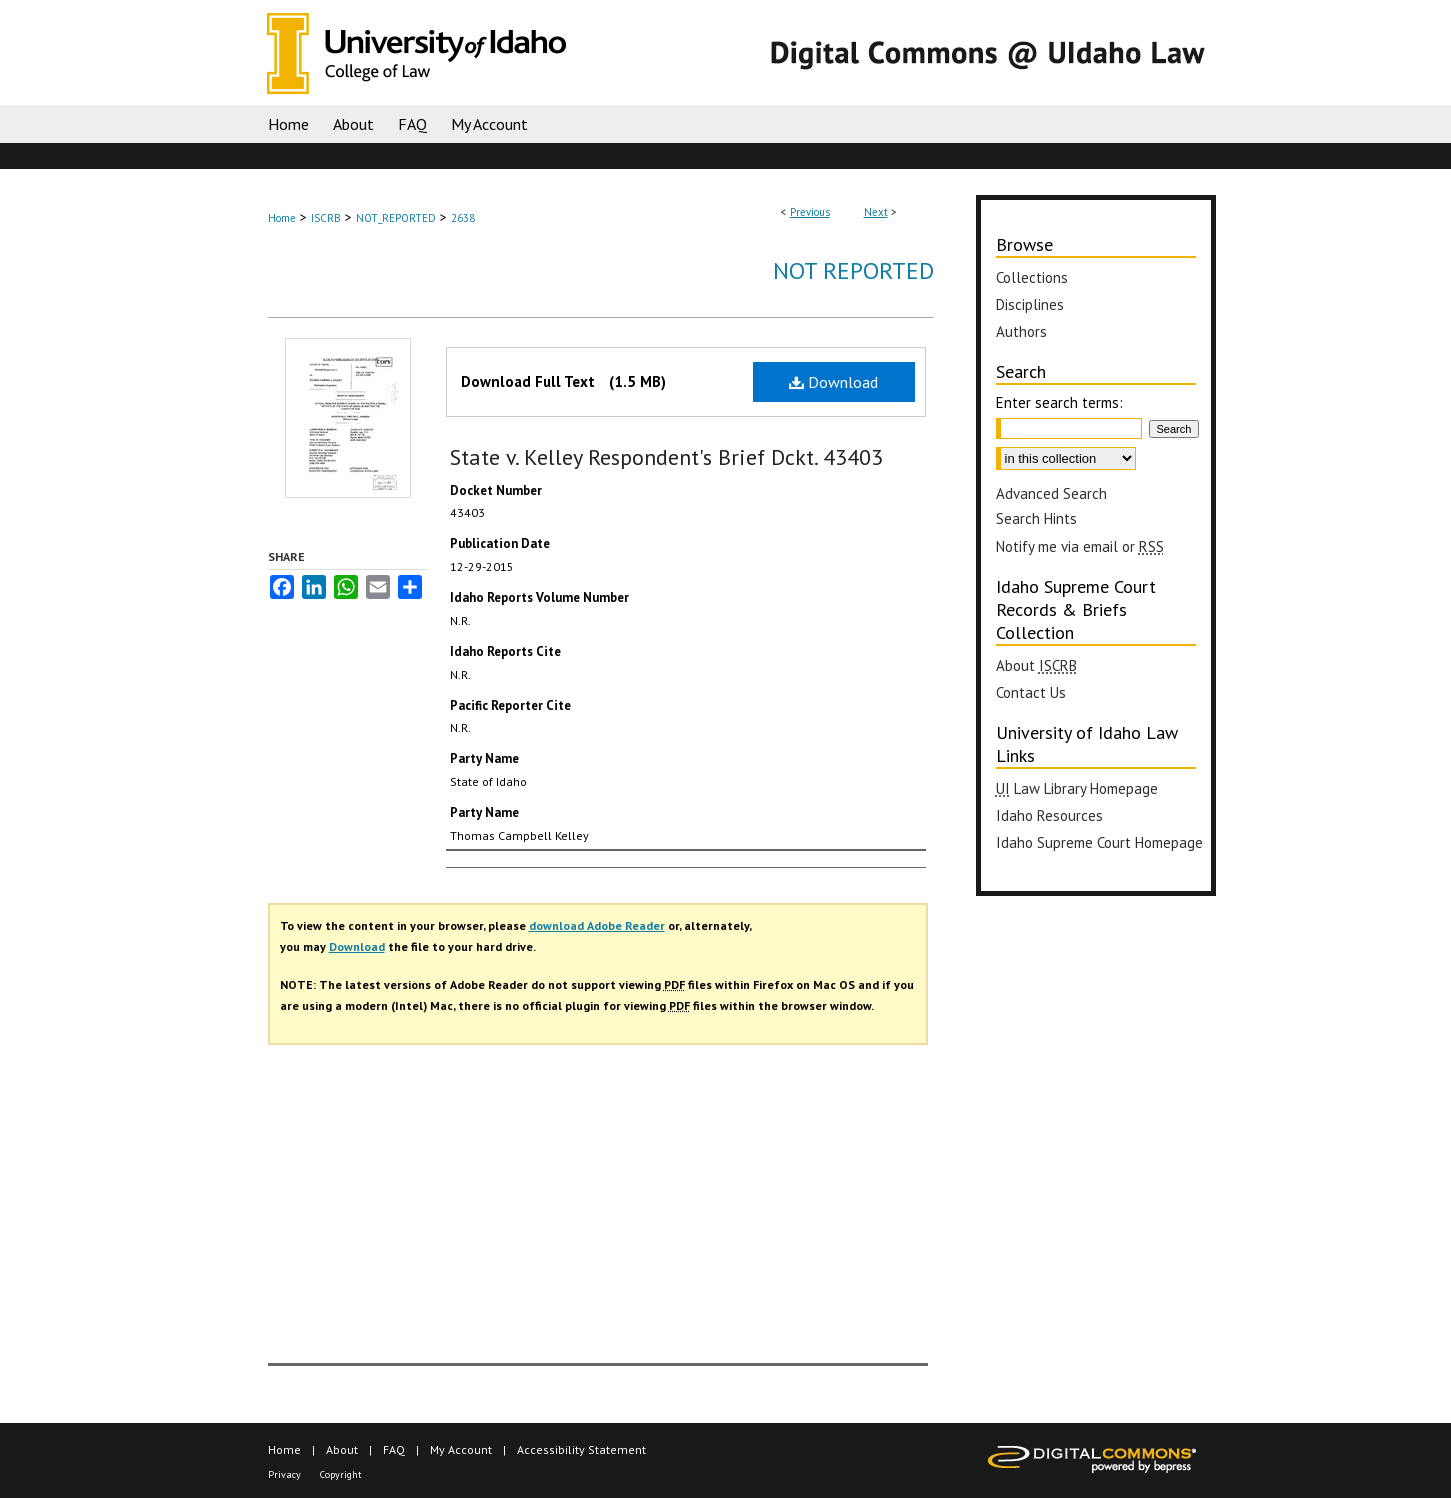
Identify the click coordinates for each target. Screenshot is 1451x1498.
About (1036, 665)
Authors (1021, 331)
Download (833, 382)
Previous (810, 212)
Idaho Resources (1049, 815)
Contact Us (1031, 692)
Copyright (341, 1474)
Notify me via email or (1080, 546)
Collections (1032, 277)
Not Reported (853, 270)
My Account (461, 1449)
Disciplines (1030, 304)
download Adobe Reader (597, 925)
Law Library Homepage (1077, 788)
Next (876, 212)
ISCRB (326, 218)
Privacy (284, 1474)
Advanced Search (1051, 493)
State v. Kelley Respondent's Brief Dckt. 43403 (666, 457)
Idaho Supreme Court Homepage (1099, 842)
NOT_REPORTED (396, 218)
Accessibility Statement (581, 1449)
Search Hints (1036, 518)
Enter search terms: (1059, 402)
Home (282, 218)
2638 (463, 218)
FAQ (394, 1449)
